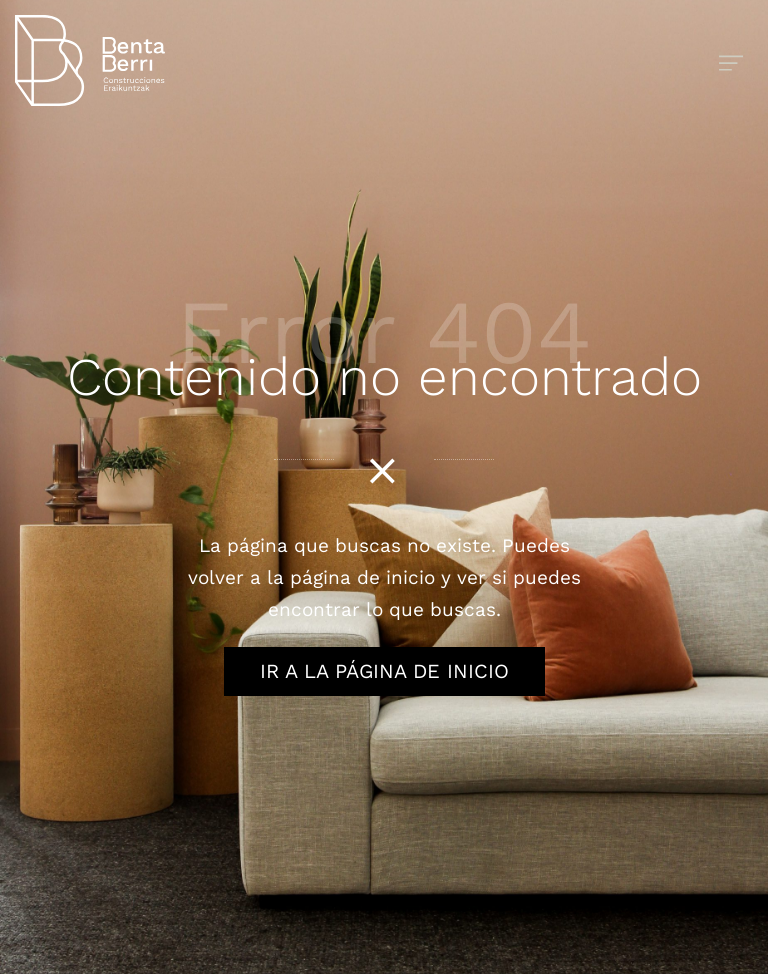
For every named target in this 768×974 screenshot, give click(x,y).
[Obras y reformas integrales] (300, 60)
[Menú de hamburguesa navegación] (731, 60)
